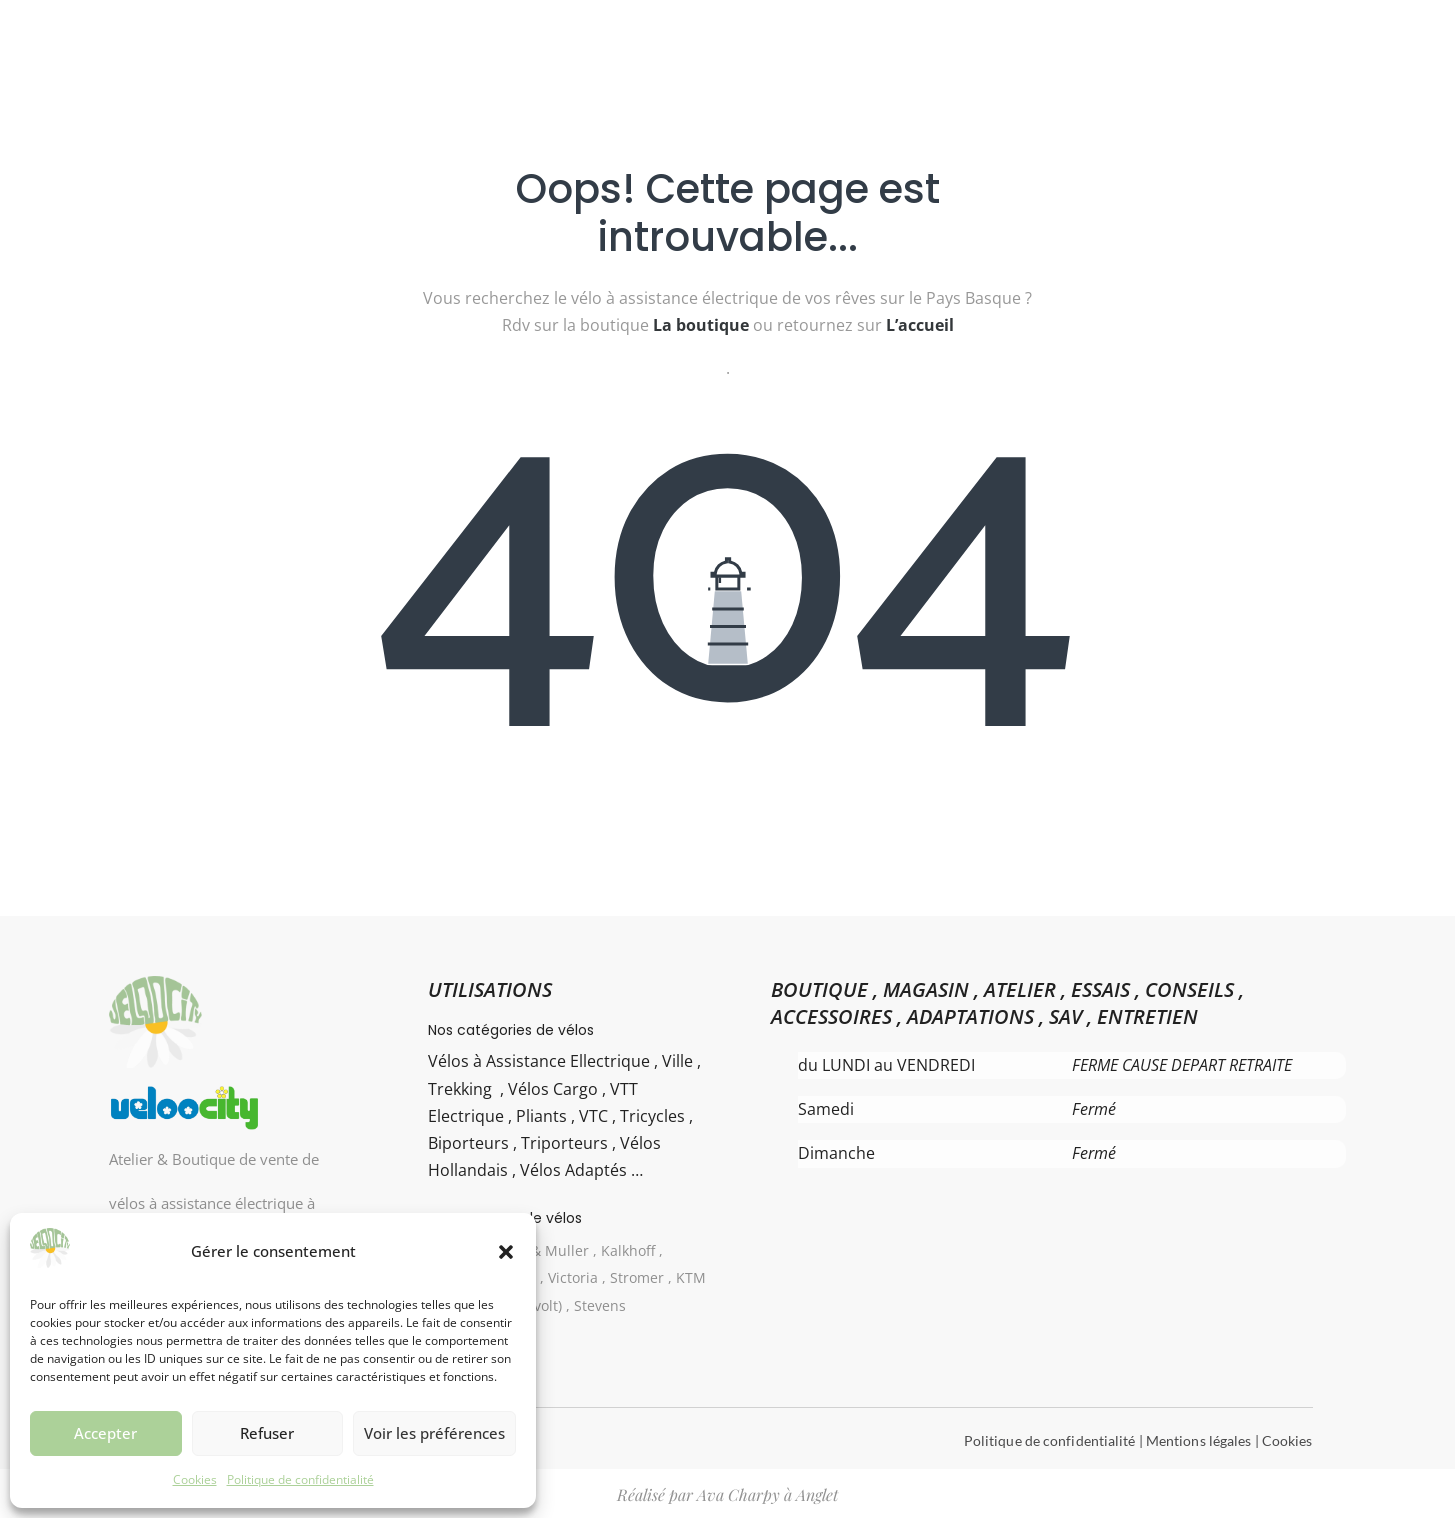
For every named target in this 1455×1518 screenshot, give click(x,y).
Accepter (105, 1433)
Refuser (267, 1433)
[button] (506, 1252)
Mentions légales (1199, 1440)
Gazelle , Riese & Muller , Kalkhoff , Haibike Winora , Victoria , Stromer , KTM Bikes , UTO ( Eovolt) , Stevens (568, 1277)
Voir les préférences (434, 1433)
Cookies (195, 1479)
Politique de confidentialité (300, 1479)
